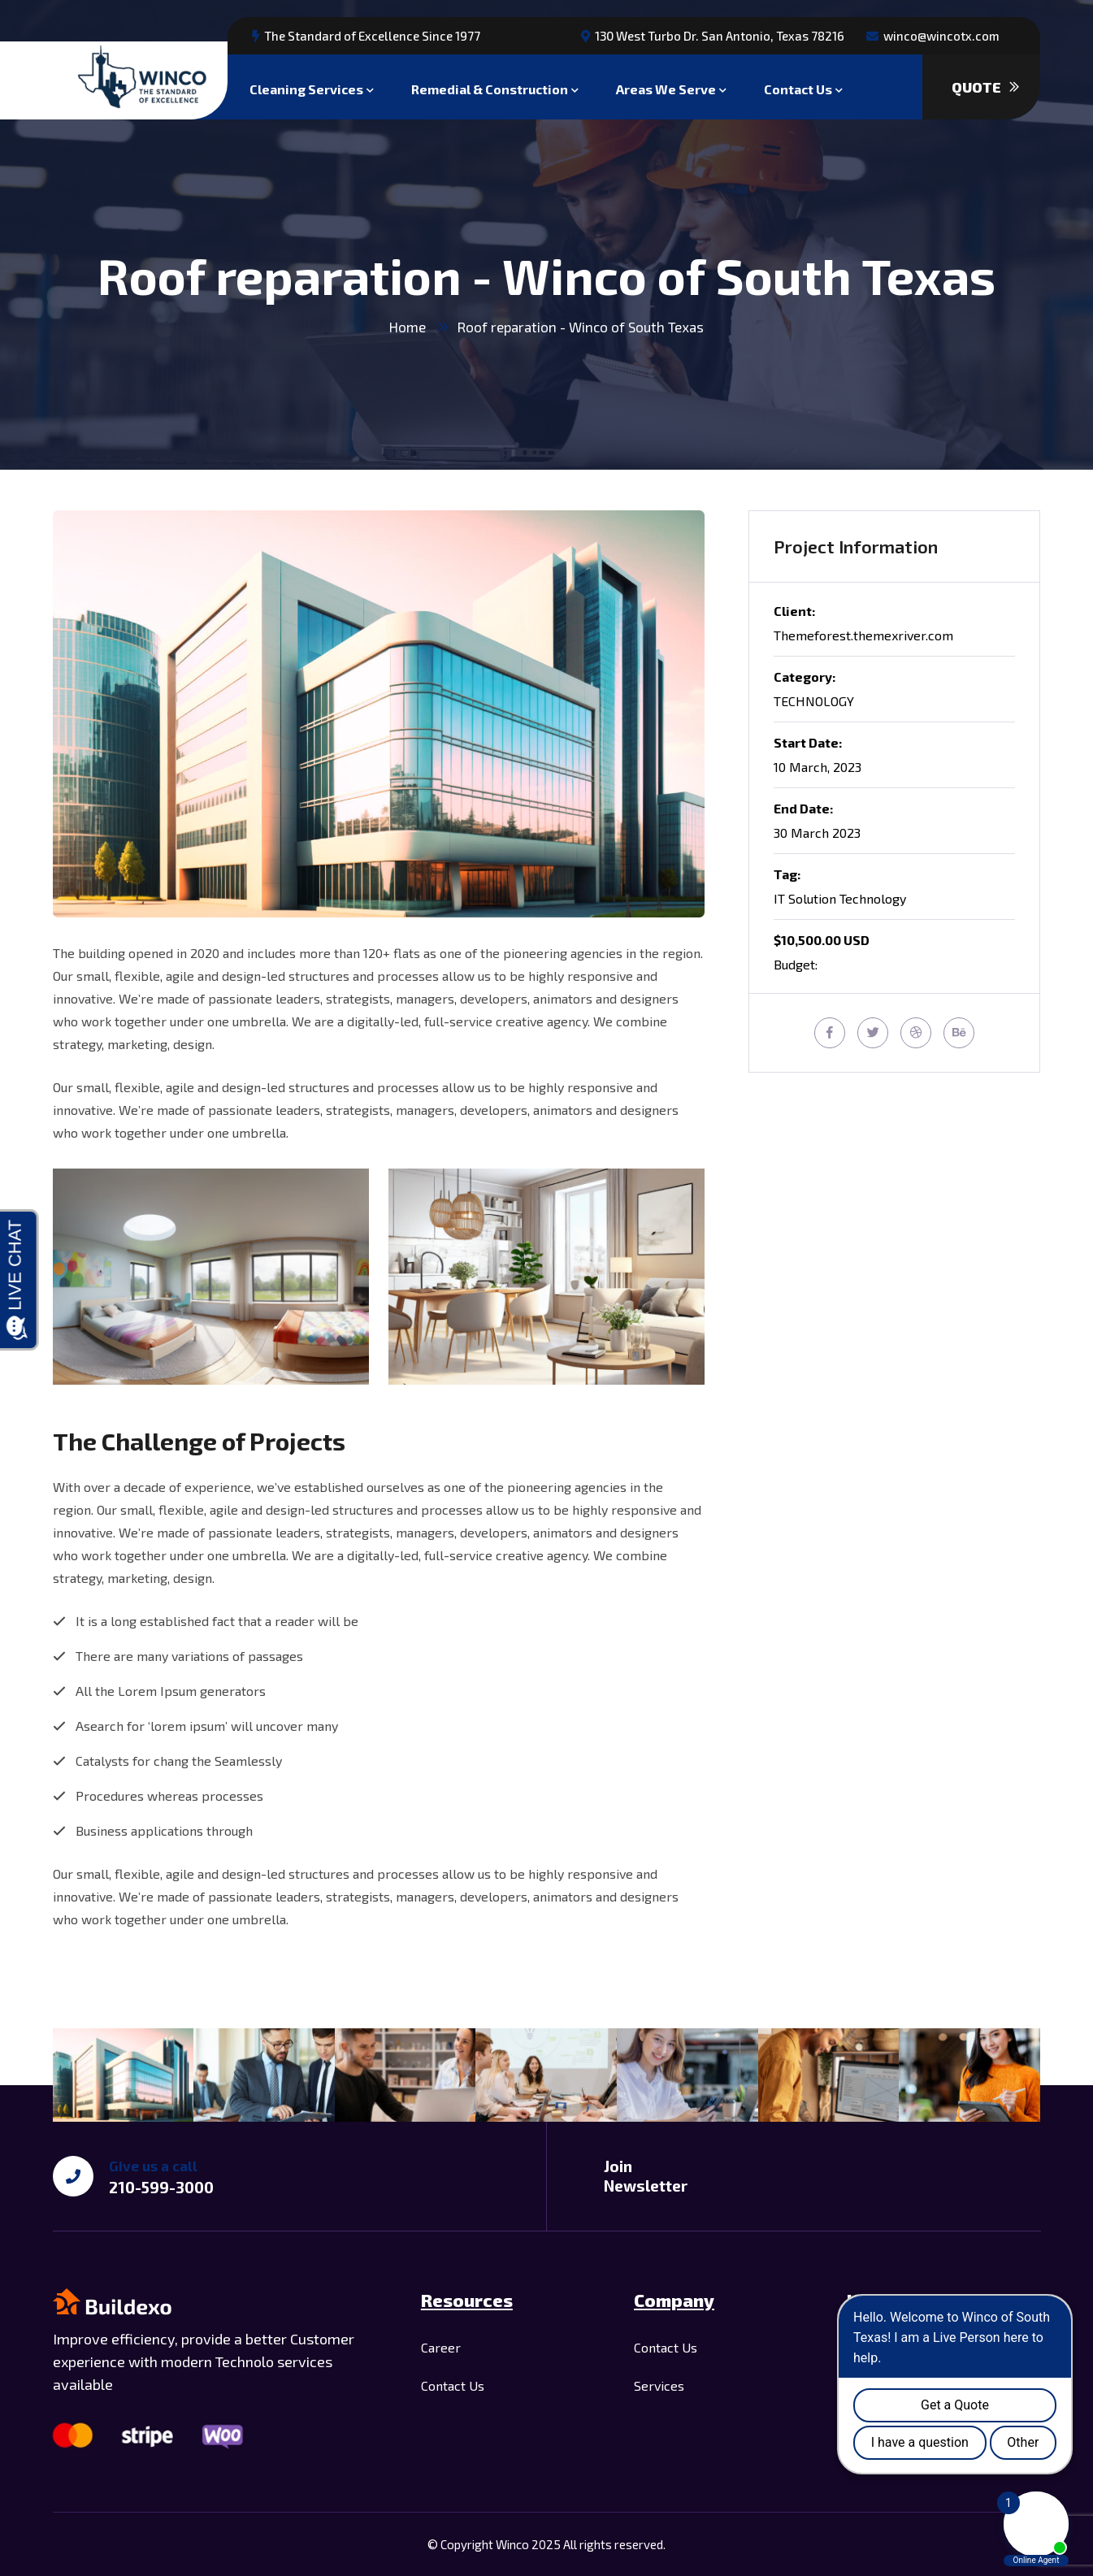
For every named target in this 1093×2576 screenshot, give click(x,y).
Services (659, 2385)
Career (441, 2347)
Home (407, 327)
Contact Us (798, 87)
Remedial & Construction (489, 87)
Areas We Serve (666, 87)
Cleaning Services (306, 87)
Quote (985, 87)
